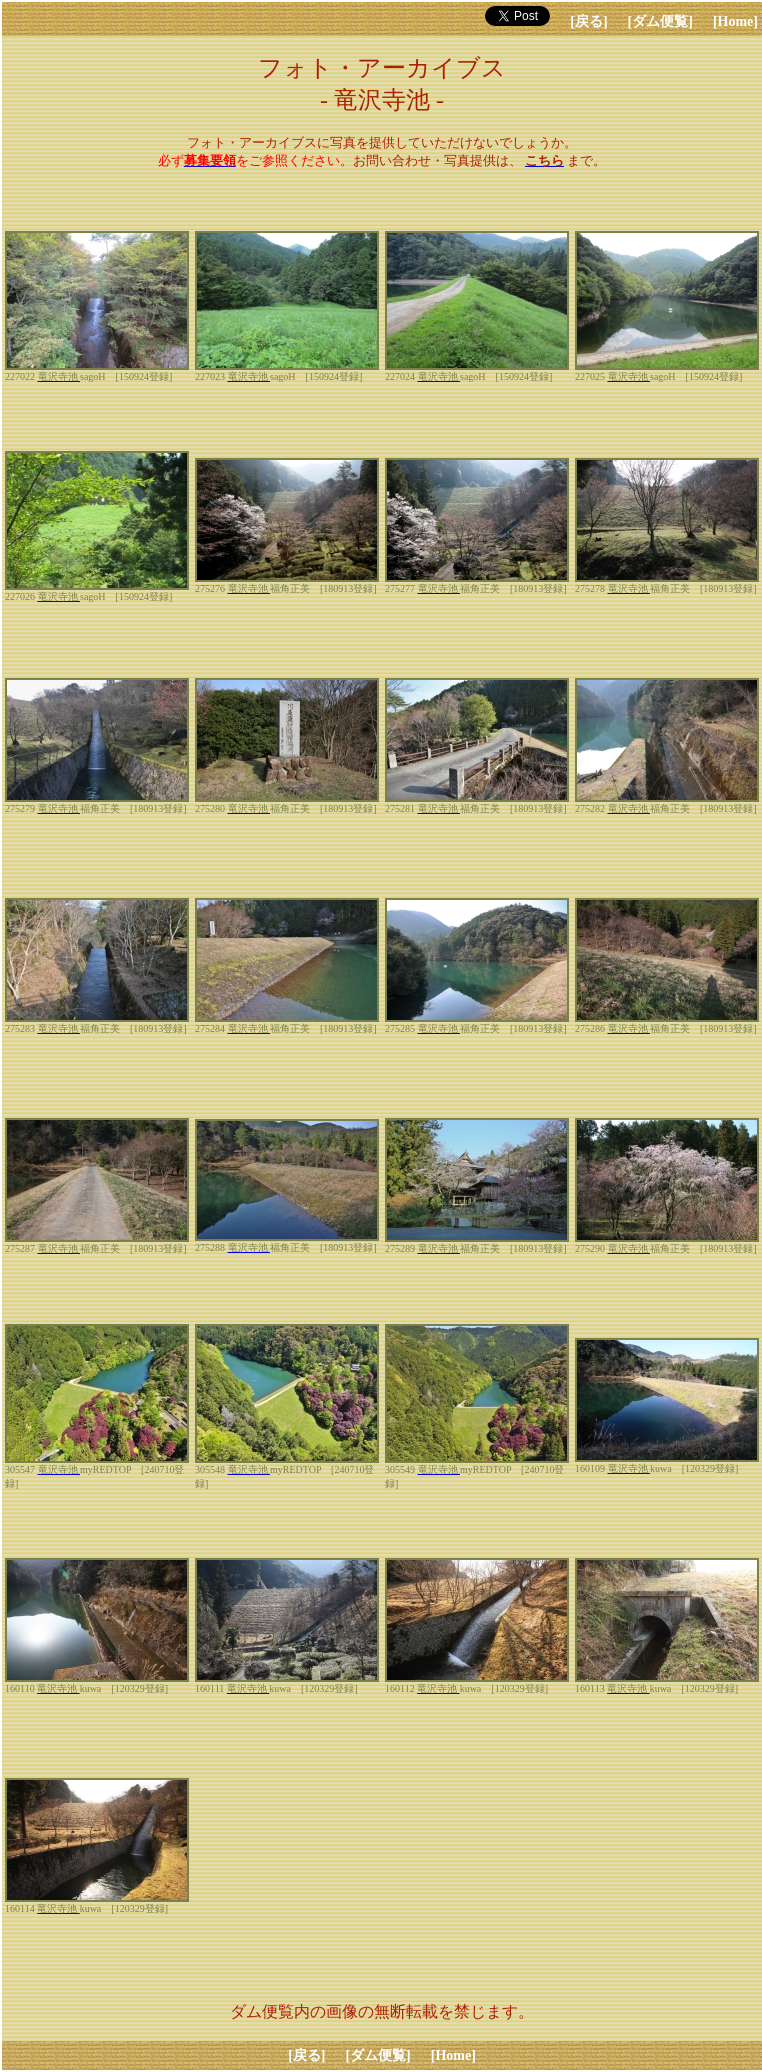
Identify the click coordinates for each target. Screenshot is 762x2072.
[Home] (735, 21)
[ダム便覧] (660, 21)
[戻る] (588, 21)
